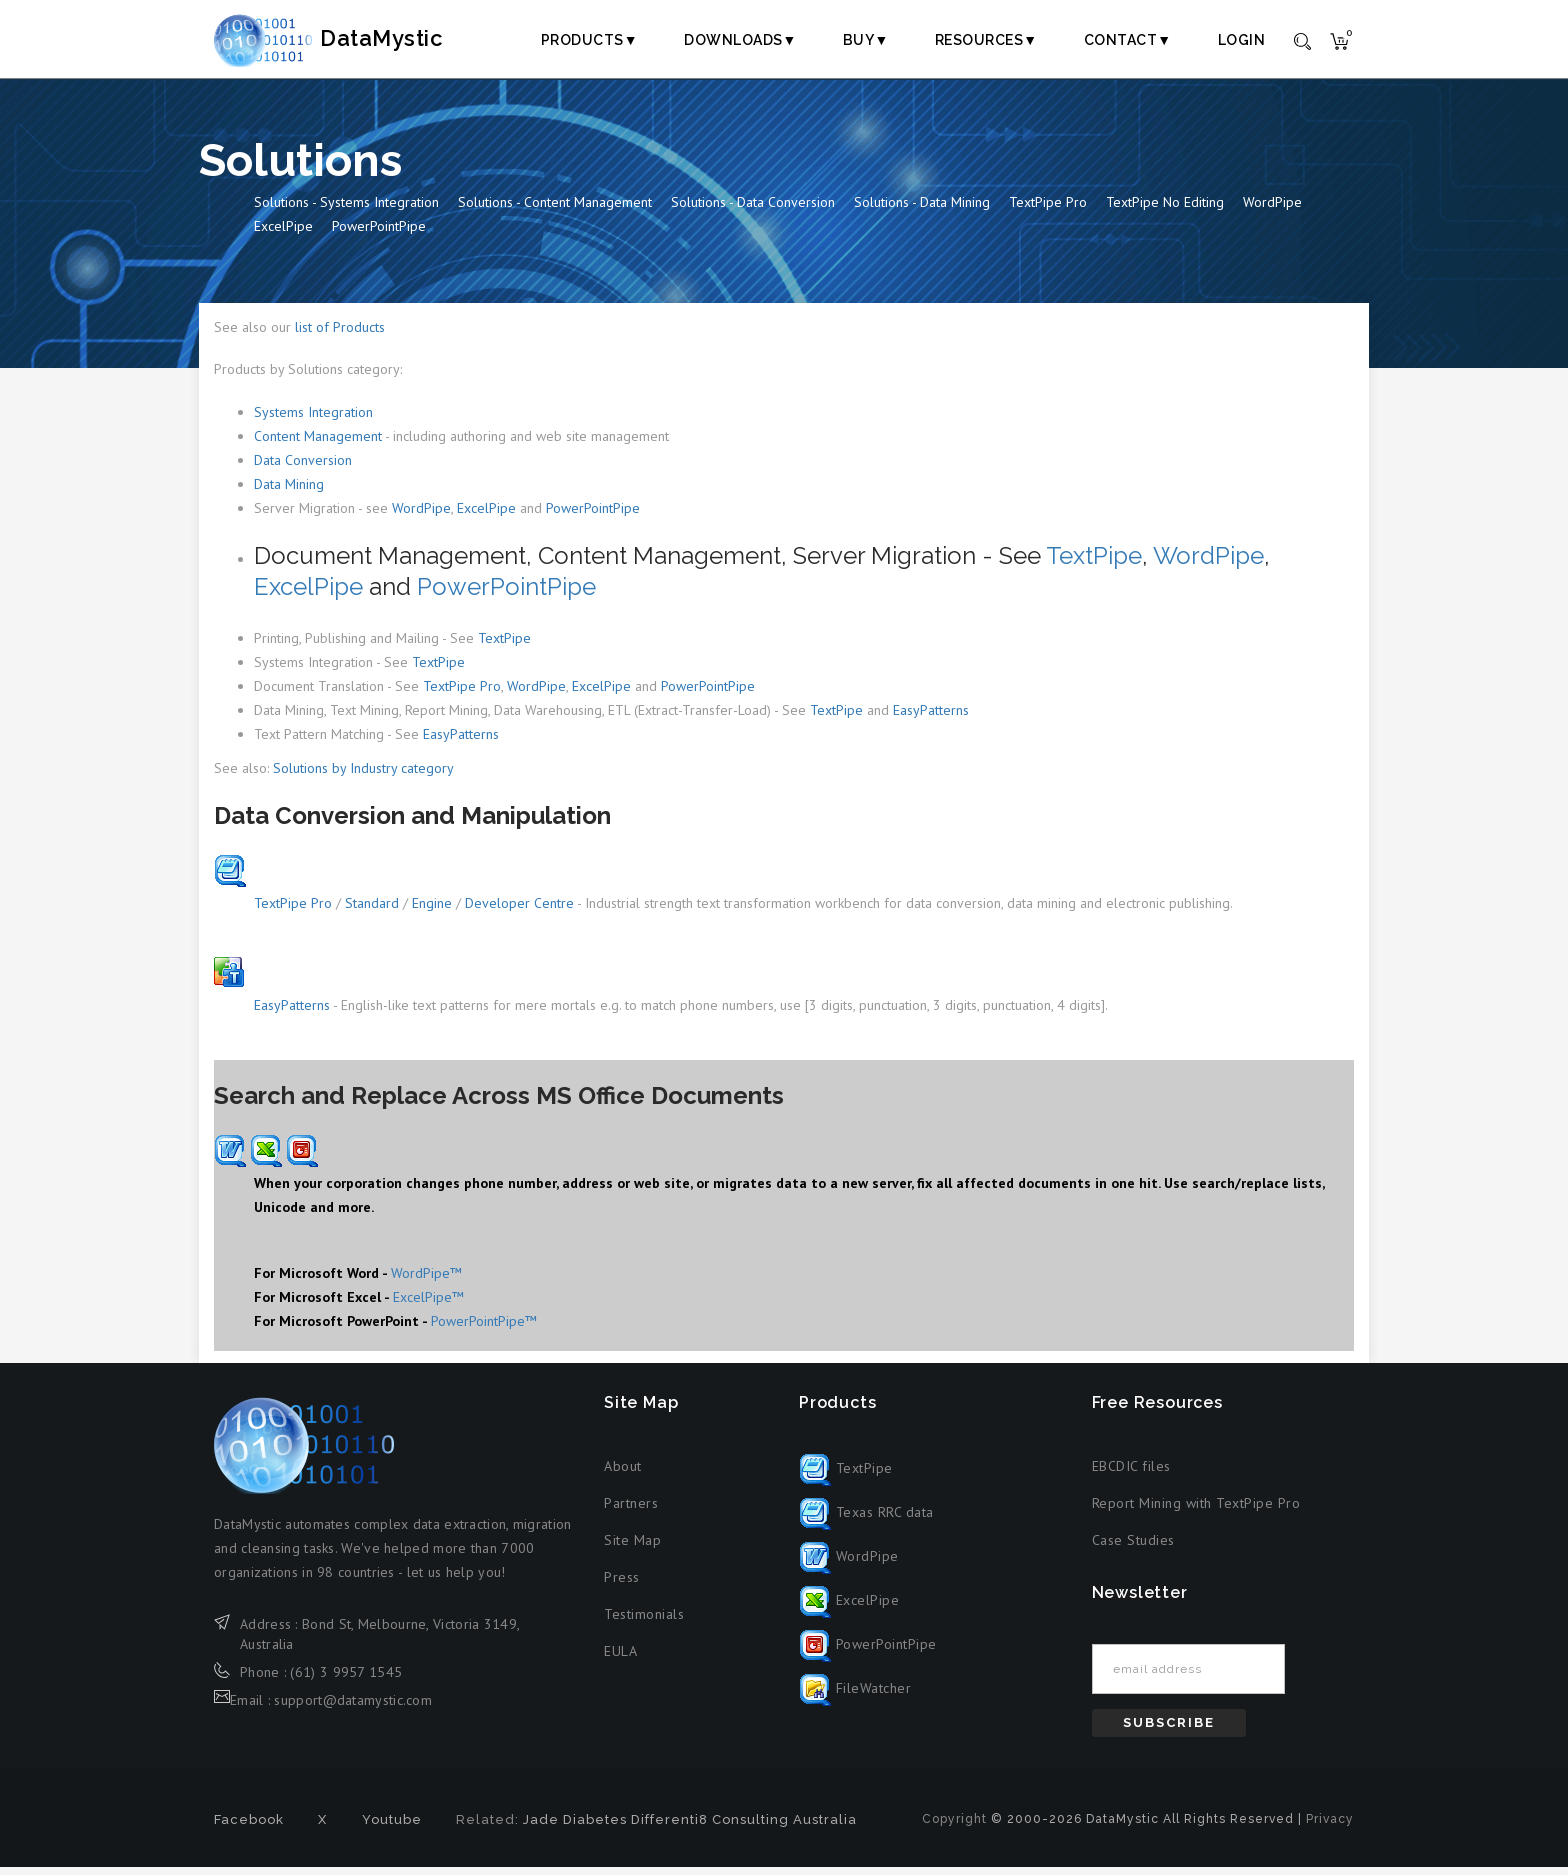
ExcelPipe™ (428, 1305)
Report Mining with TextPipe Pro (1196, 1511)
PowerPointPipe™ (484, 1329)
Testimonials (644, 1622)
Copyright (954, 1827)
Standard (372, 911)
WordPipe (1272, 211)
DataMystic (350, 39)
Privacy (1330, 1827)
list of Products (340, 336)
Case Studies (1133, 1548)
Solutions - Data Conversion (753, 211)
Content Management (318, 444)
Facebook (249, 1827)
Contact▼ (1128, 40)
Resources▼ (986, 40)
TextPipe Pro (1048, 211)
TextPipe (1094, 563)
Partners (631, 1511)
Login (1242, 40)
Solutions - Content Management (555, 211)
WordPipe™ (426, 1281)
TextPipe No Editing (1165, 211)
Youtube (392, 1827)
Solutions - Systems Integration (346, 211)
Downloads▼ (740, 40)
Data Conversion (303, 468)
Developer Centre (519, 911)
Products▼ (589, 40)
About (623, 1474)
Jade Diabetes (575, 1827)
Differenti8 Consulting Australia (744, 1827)
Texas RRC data (866, 1521)
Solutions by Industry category (363, 776)
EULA (620, 1659)
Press (622, 1585)
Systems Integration (313, 420)
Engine (432, 911)
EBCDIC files (1131, 1474)
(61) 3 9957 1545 (346, 1681)
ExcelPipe (283, 235)
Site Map (632, 1548)
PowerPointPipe (379, 235)
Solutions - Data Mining (922, 211)
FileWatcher (855, 1697)
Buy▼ (866, 40)
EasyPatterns (931, 718)
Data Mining (289, 492)
